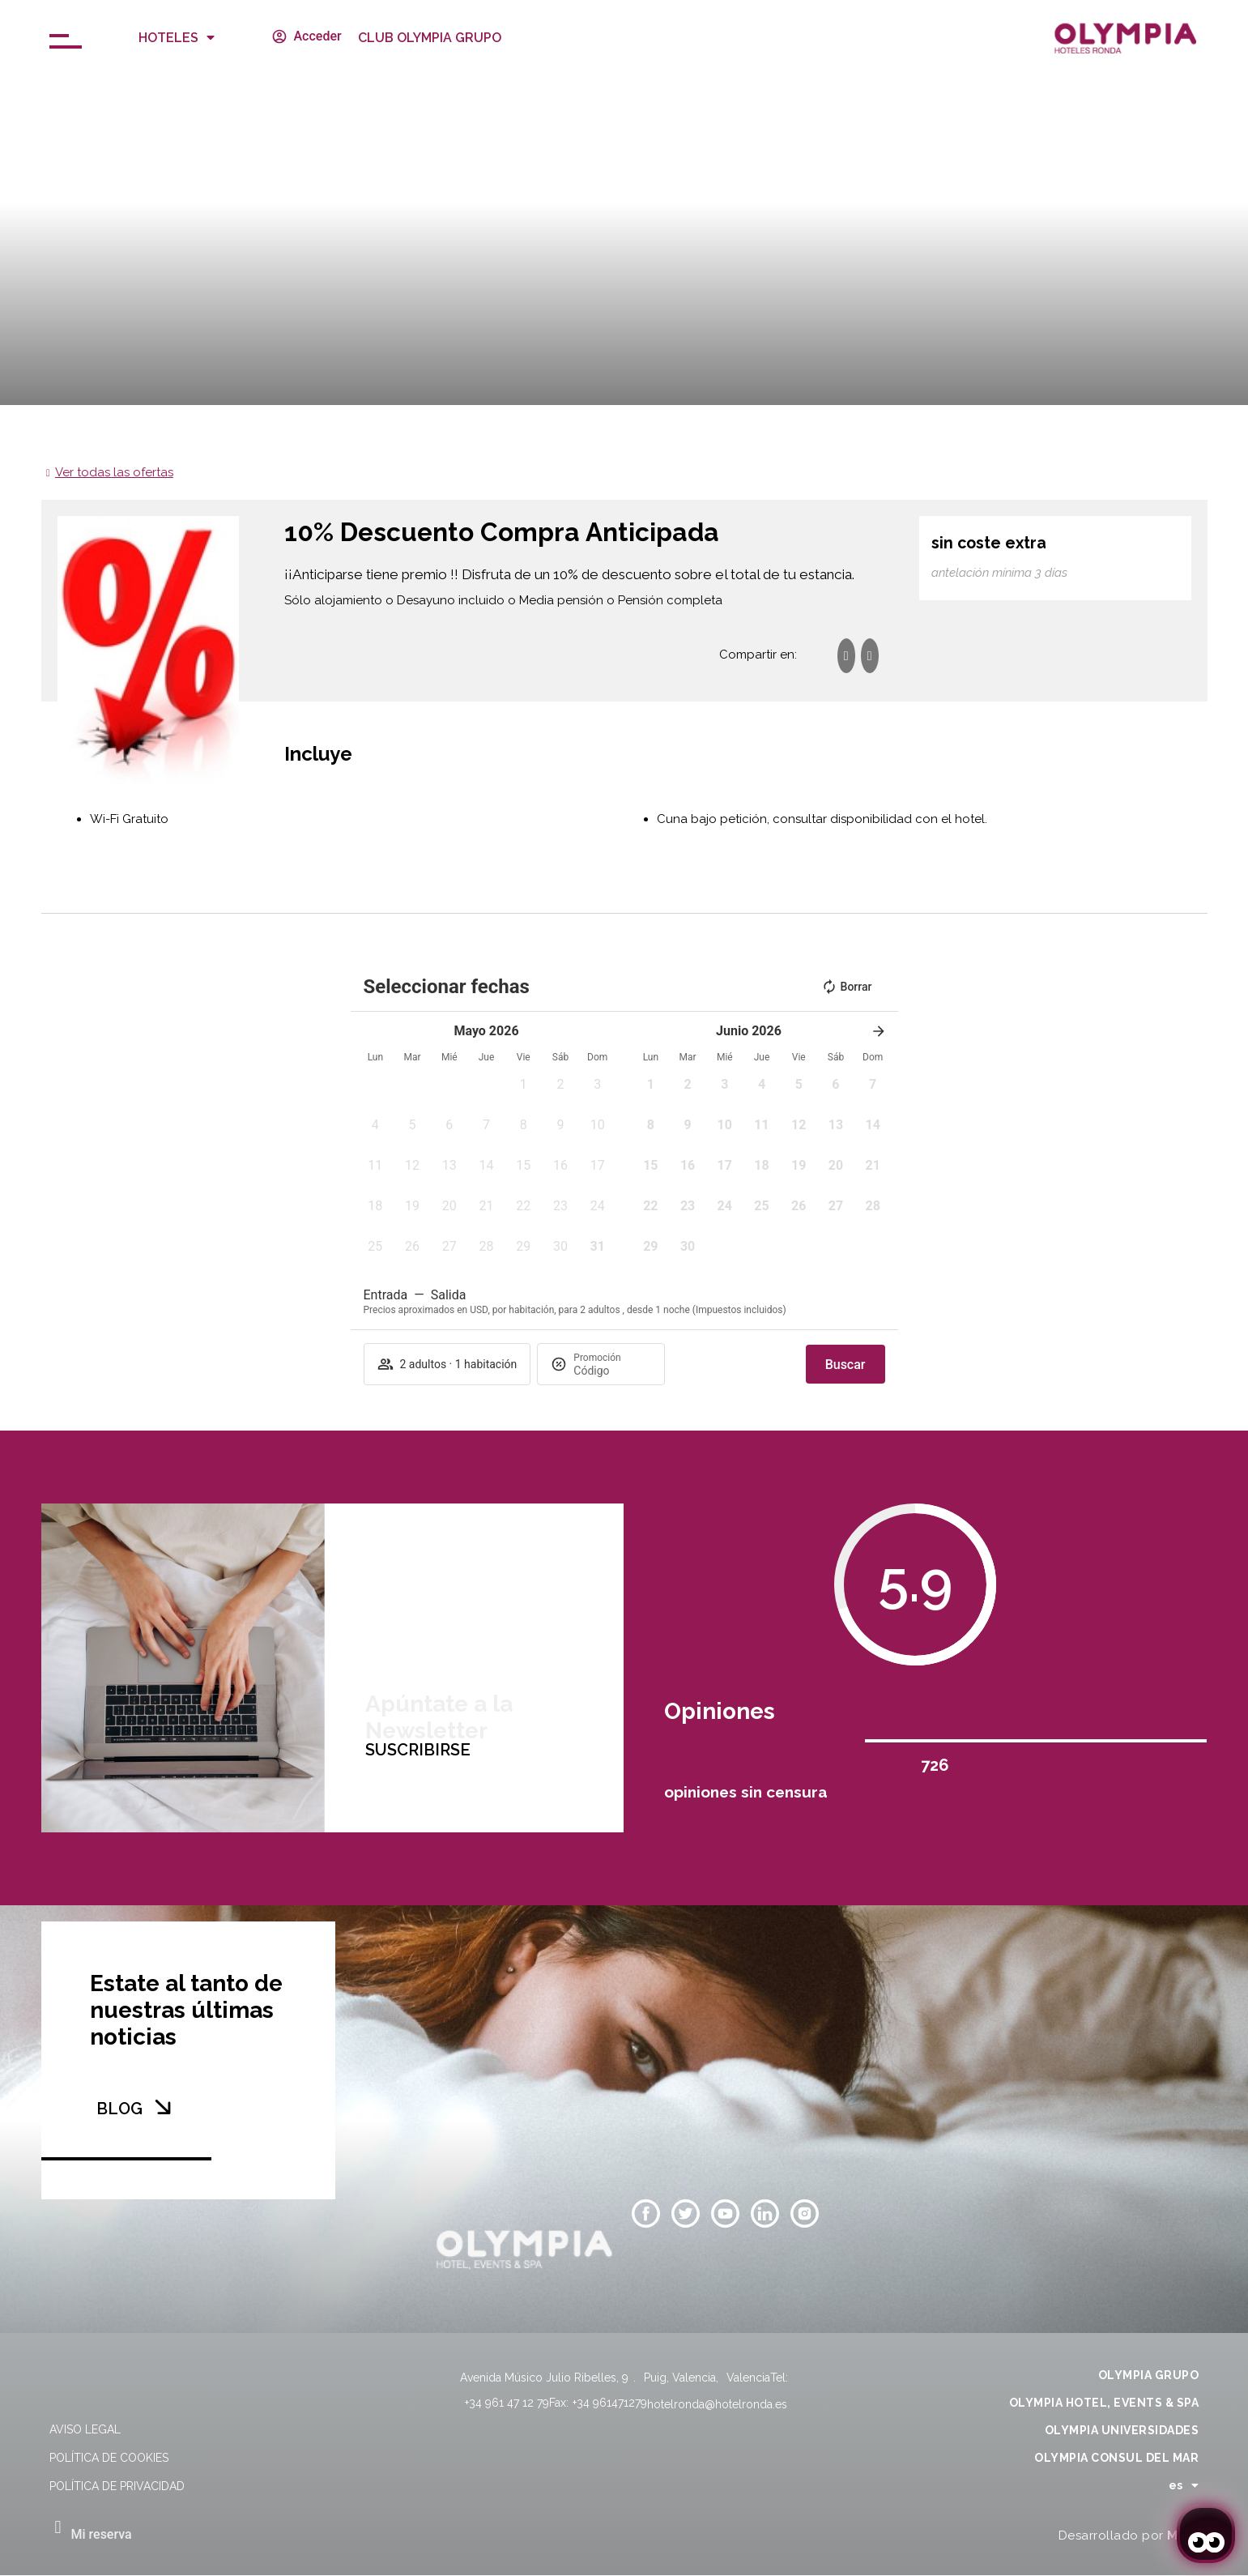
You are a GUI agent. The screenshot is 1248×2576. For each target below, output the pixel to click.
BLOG (119, 2108)
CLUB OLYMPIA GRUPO (429, 37)
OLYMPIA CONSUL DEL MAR (1116, 2457)
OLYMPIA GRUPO (1148, 2375)
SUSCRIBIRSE (418, 1903)
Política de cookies (108, 2457)
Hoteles (176, 37)
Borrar (846, 987)
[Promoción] (612, 1370)
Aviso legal (85, 2429)
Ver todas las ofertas (114, 472)
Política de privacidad (117, 2486)
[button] (523, 1089)
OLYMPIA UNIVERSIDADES (1122, 2430)
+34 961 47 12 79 (507, 2402)
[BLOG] (163, 2107)
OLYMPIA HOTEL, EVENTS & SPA (1104, 2402)
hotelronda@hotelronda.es (717, 2404)
